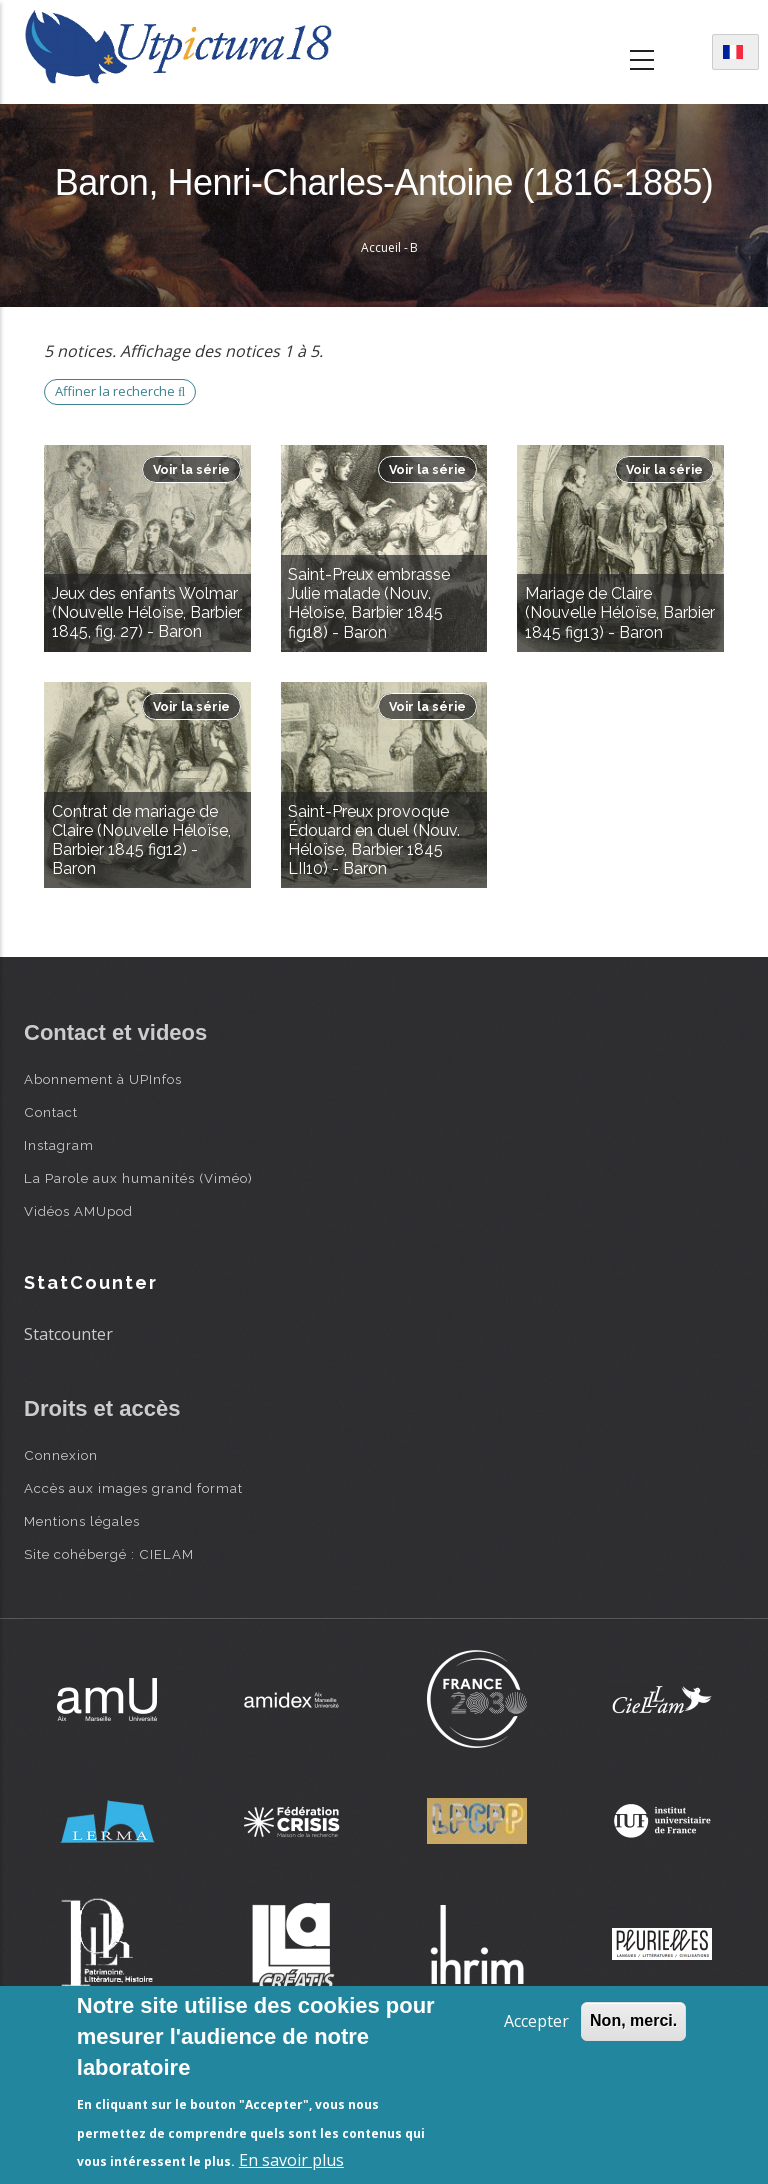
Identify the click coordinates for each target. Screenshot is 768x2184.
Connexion (61, 1455)
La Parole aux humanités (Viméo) (138, 1178)
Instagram (59, 1145)
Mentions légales (82, 1521)
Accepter (536, 2021)
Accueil (381, 247)
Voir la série (191, 469)
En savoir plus (291, 2160)
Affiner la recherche (120, 391)
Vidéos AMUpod (78, 1211)
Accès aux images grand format (133, 1488)
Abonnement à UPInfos (103, 1079)
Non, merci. (633, 2020)
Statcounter (68, 1334)
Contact (51, 1112)
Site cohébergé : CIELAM (109, 1554)
